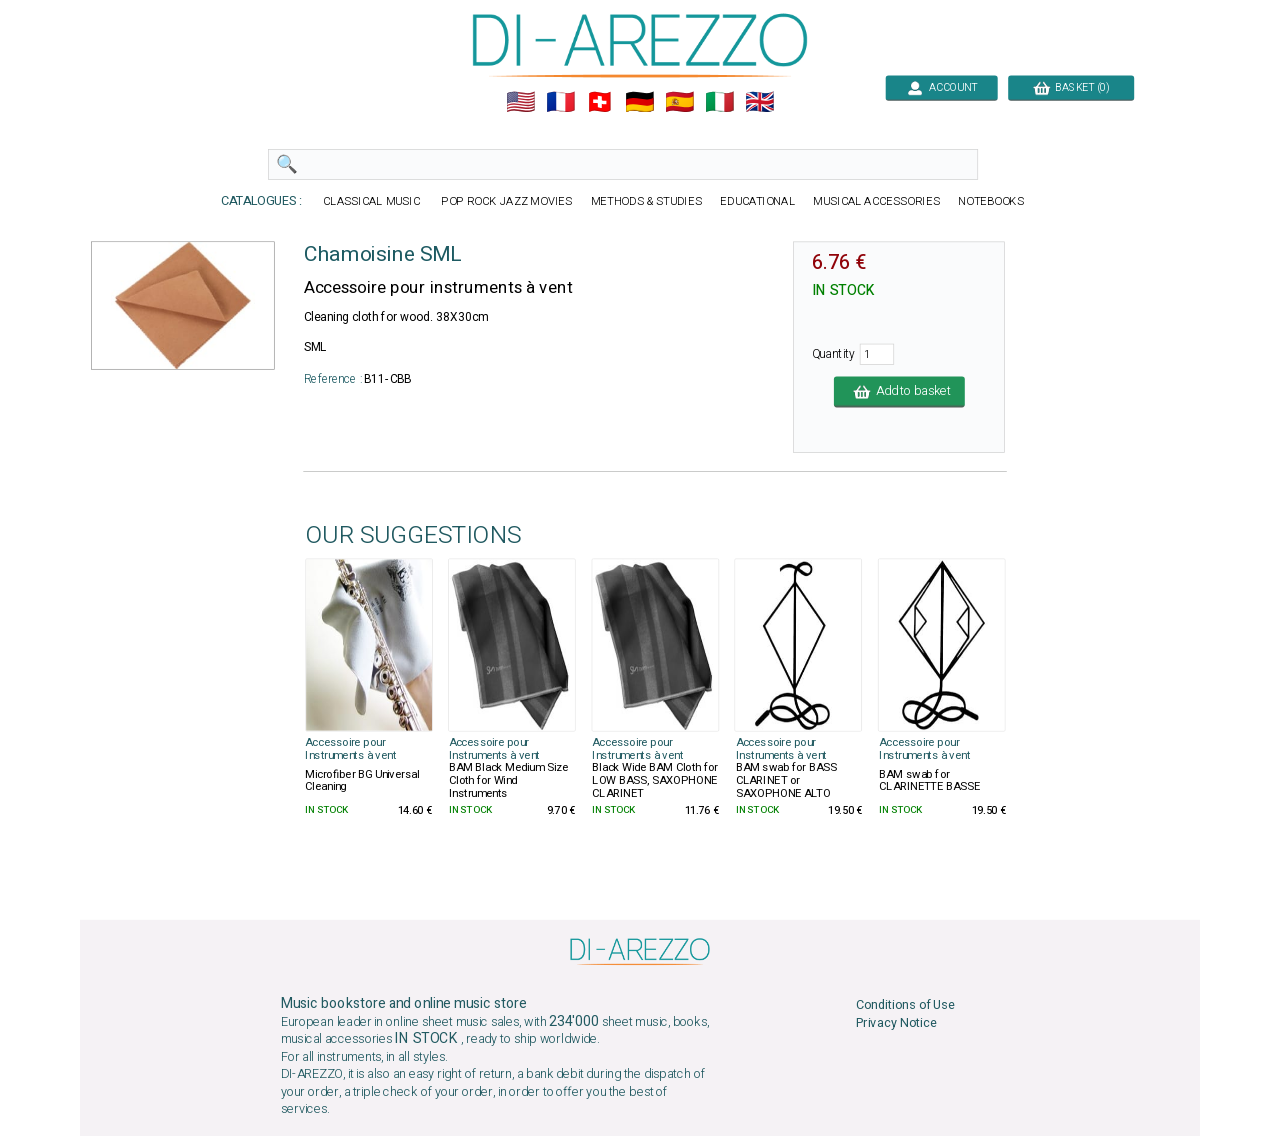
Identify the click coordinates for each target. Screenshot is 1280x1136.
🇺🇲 (520, 102)
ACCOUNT (941, 87)
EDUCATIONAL (757, 201)
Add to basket (899, 391)
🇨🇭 (599, 102)
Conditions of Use (905, 1004)
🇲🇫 (560, 102)
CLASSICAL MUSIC (372, 201)
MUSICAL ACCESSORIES (876, 201)
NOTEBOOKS (991, 201)
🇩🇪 (639, 102)
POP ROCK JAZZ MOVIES (507, 201)
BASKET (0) (1071, 87)
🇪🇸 (679, 102)
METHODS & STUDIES (646, 201)
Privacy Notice (896, 1023)
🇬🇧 (759, 102)
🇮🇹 (719, 102)
